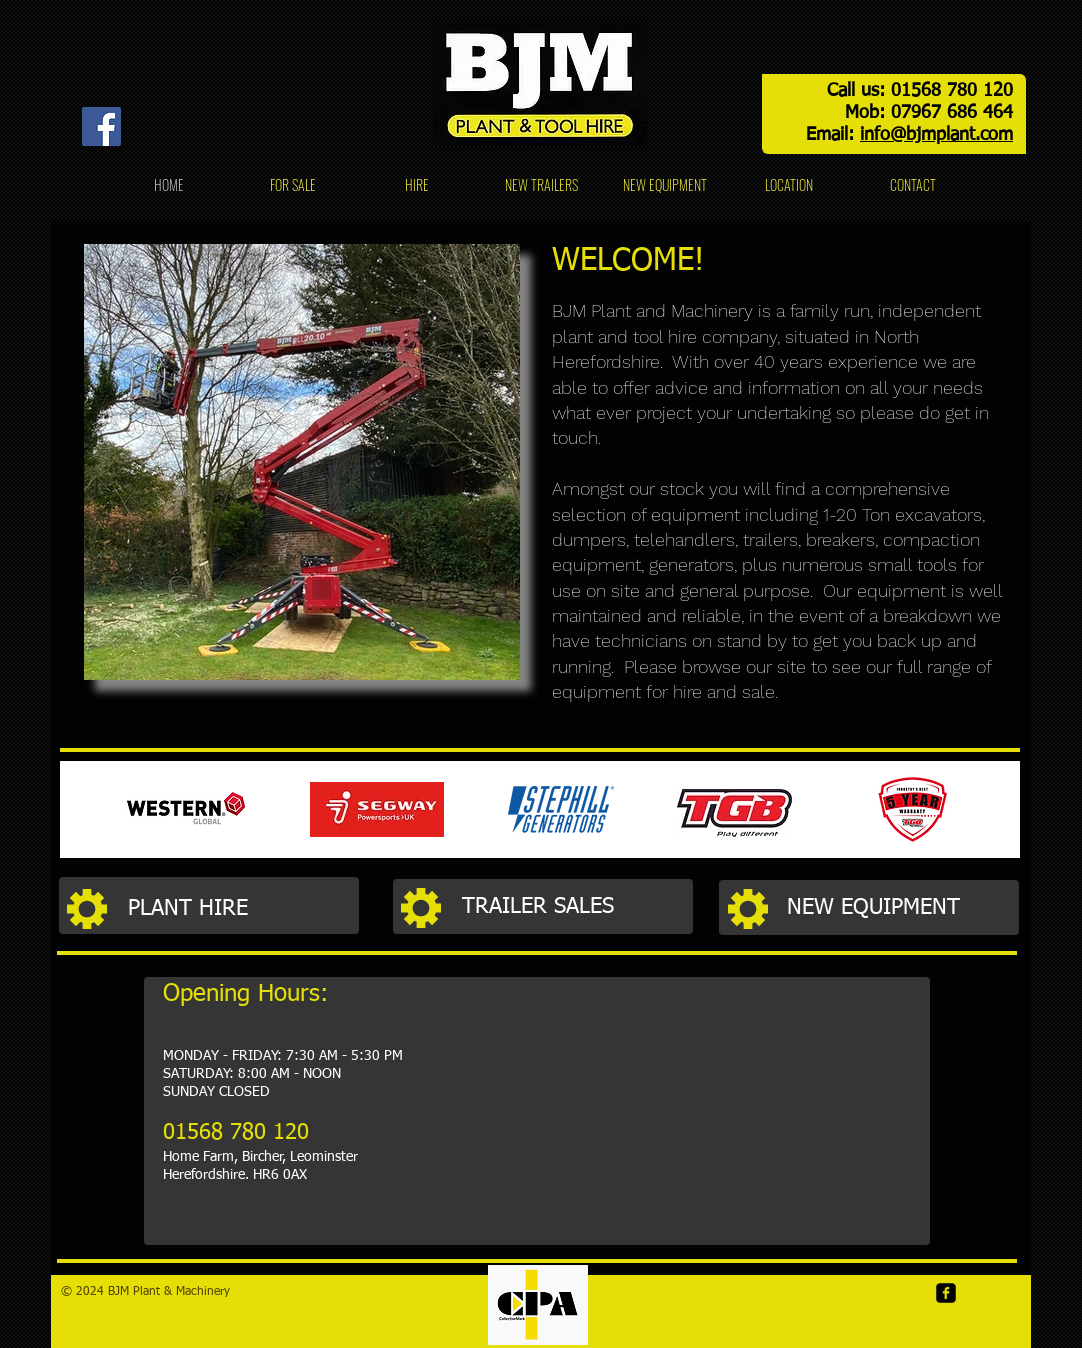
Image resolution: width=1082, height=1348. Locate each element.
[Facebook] (101, 126)
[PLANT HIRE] (243, 909)
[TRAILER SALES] (576, 907)
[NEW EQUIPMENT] (902, 908)
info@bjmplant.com (936, 135)
